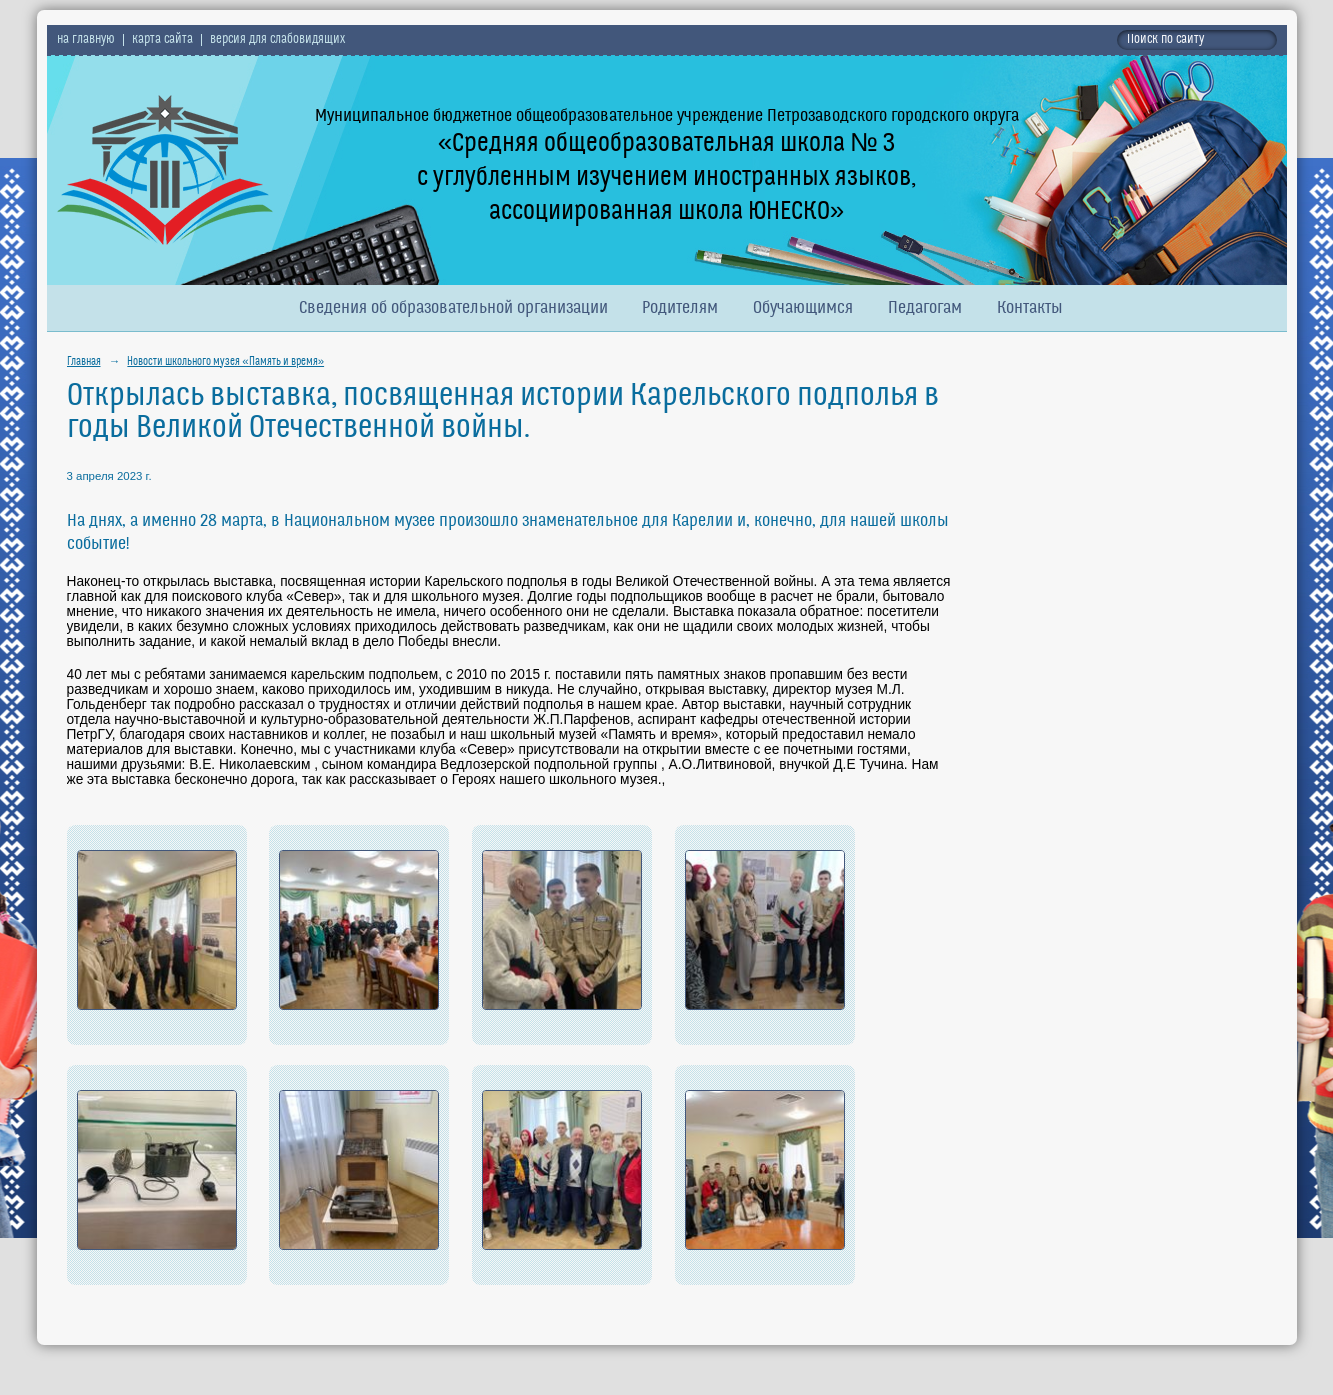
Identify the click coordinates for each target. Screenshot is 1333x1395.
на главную (86, 40)
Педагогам (925, 308)
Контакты (1030, 308)
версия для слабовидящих (277, 40)
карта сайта (162, 40)
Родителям (680, 308)
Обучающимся (803, 308)
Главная (84, 362)
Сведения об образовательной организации (453, 308)
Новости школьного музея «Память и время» (225, 362)
